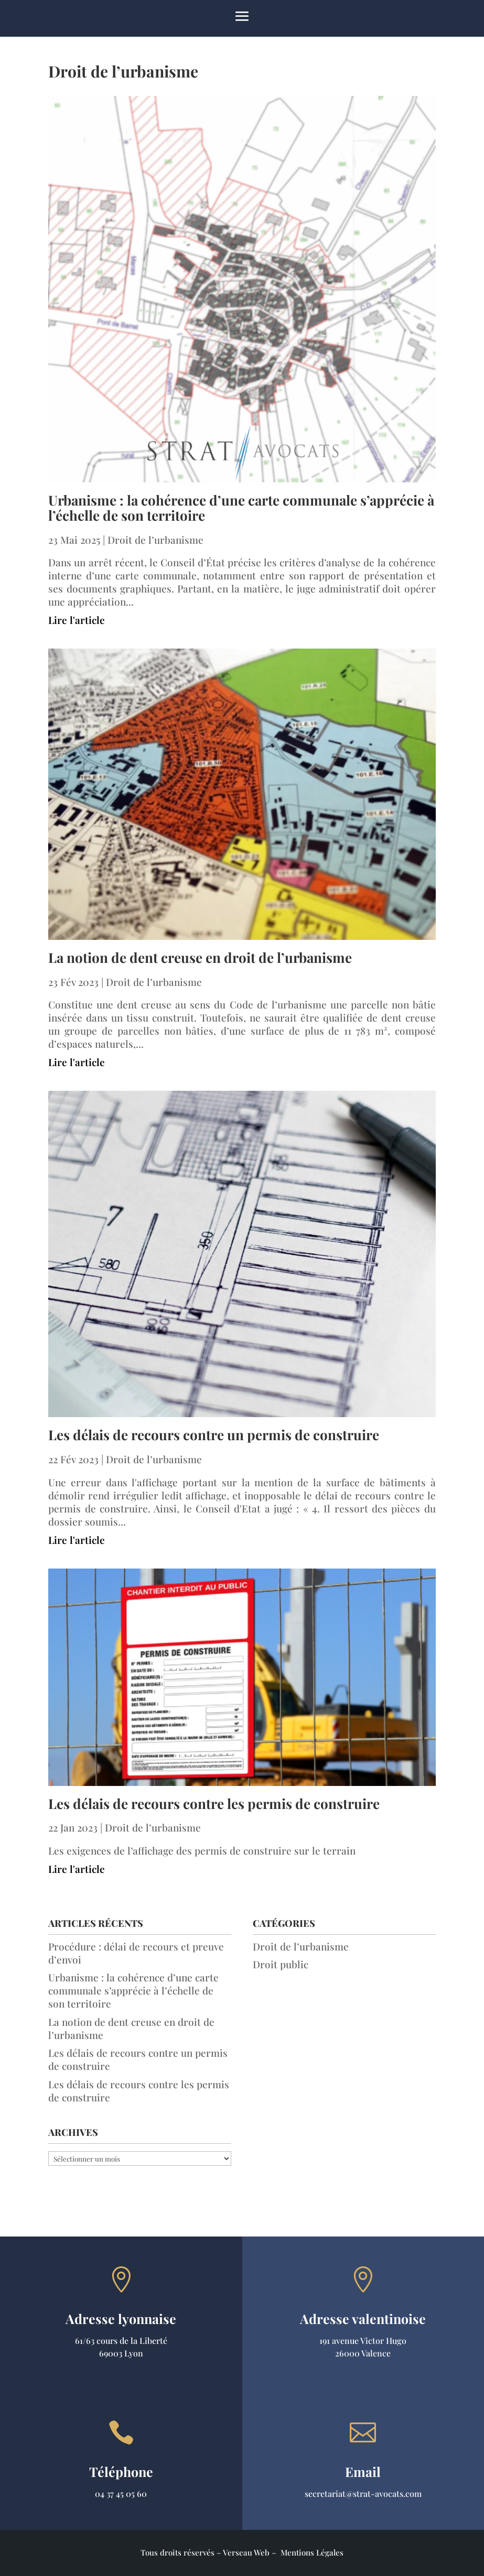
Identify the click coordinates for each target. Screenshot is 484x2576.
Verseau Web (246, 2552)
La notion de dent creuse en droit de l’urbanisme (200, 957)
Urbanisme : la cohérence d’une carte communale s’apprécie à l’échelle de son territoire (241, 507)
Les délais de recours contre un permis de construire (213, 1435)
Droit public (280, 1964)
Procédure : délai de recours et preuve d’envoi (136, 1952)
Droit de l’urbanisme (155, 539)
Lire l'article (76, 620)
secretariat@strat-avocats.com (363, 2493)
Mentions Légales (312, 2552)
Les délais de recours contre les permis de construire (214, 1803)
